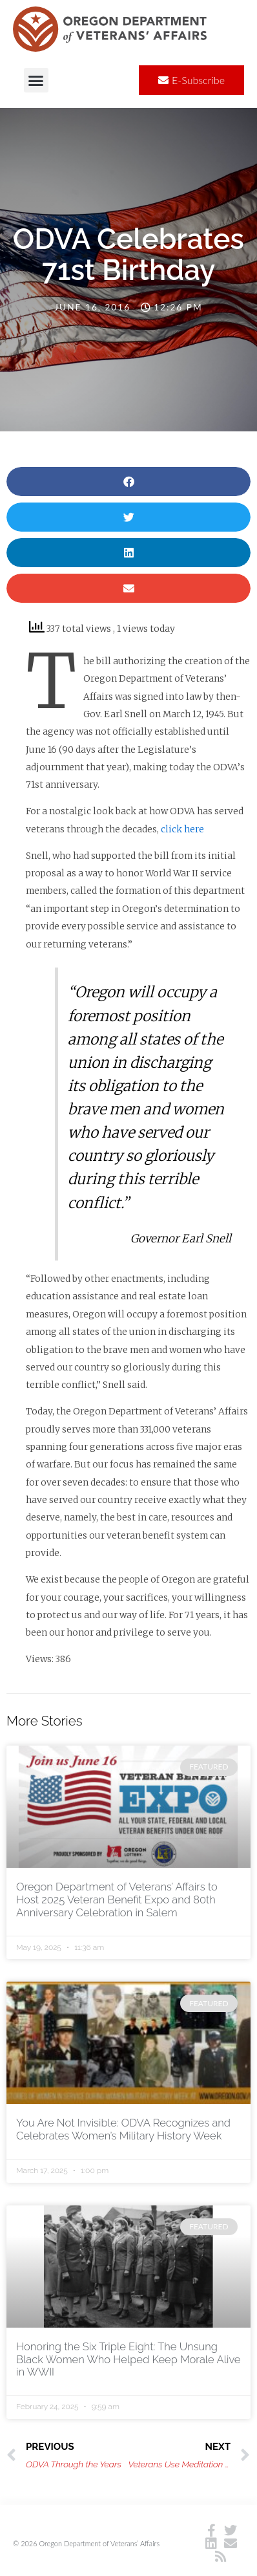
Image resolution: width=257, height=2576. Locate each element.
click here (182, 829)
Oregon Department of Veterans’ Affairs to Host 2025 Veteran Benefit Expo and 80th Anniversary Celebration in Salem (117, 1899)
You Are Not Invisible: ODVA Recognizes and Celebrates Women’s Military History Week (123, 2129)
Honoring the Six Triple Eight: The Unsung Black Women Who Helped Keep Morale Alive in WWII (128, 2359)
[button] (36, 80)
